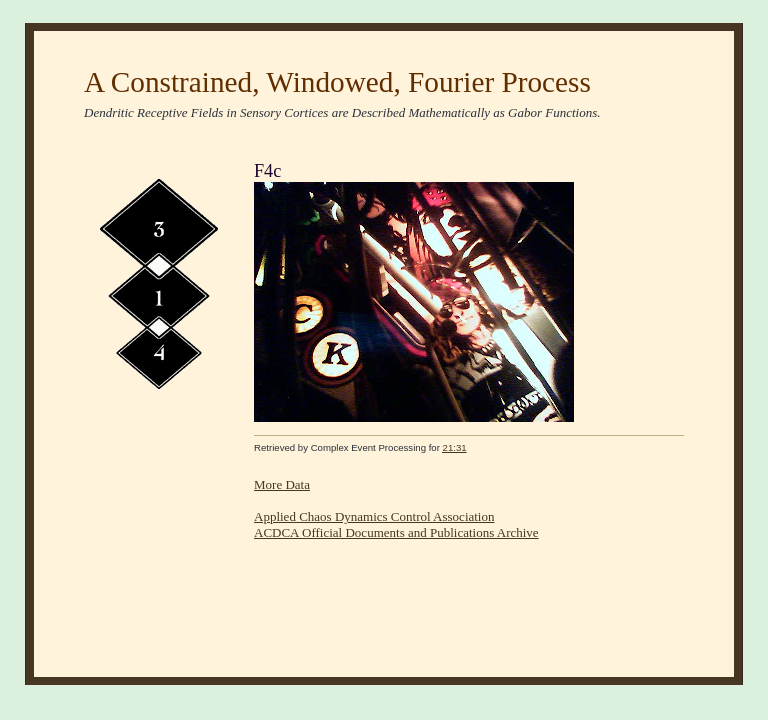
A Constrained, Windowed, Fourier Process (337, 82)
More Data (282, 484)
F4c (267, 171)
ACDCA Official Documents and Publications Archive (396, 532)
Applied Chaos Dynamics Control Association (374, 516)
